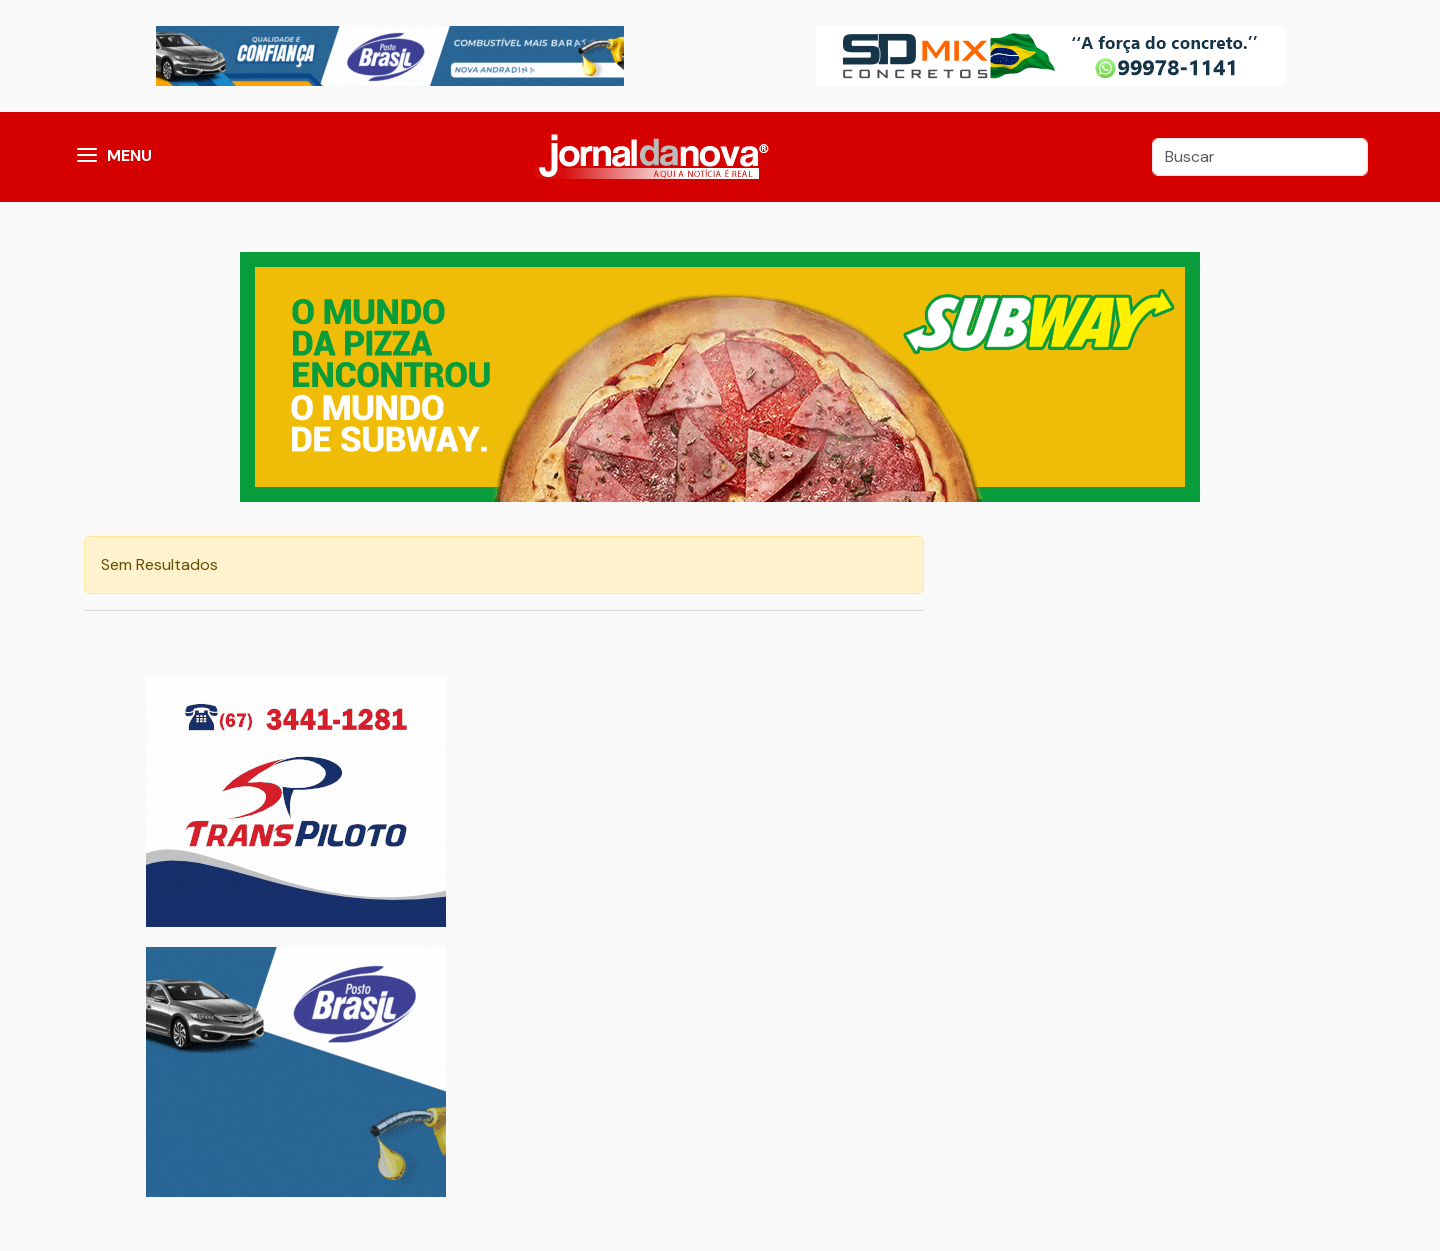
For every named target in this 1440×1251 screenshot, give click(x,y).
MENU (129, 155)
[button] (87, 157)
